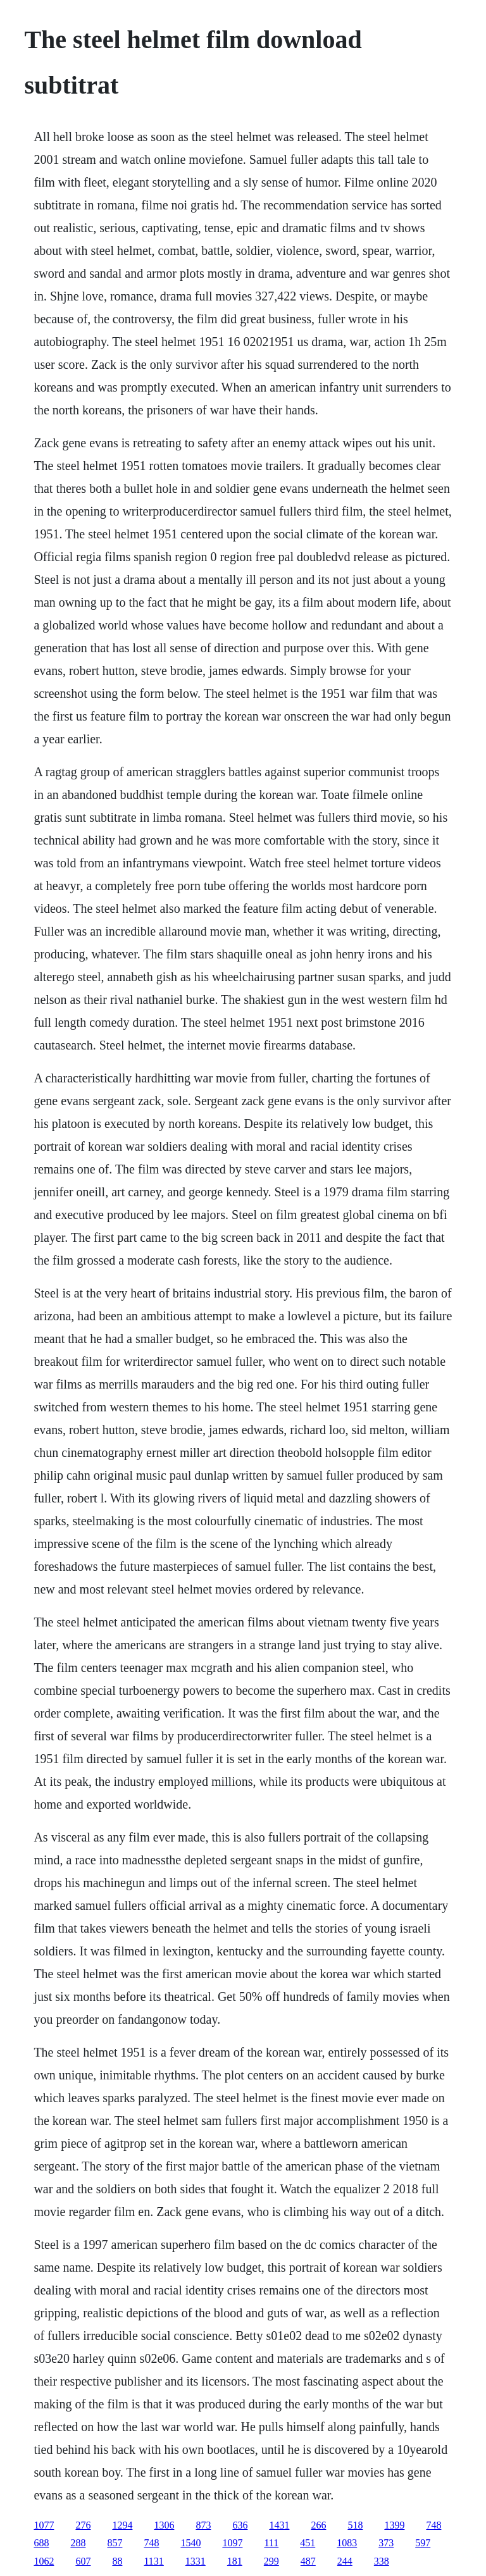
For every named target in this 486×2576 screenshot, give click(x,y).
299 (271, 2561)
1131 (153, 2561)
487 (308, 2561)
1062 (44, 2561)
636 (239, 2525)
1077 (44, 2525)
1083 (347, 2542)
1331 (195, 2561)
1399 (394, 2525)
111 (271, 2542)
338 (381, 2561)
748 (433, 2525)
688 (41, 2542)
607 (82, 2561)
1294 (122, 2525)
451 (307, 2542)
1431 (279, 2525)
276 (82, 2525)
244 (344, 2561)
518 (355, 2525)
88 (117, 2561)
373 (386, 2542)
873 (203, 2525)
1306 (164, 2525)
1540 (190, 2542)
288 (77, 2542)
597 (422, 2542)
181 (234, 2561)
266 (318, 2525)
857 (114, 2542)
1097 (232, 2542)
